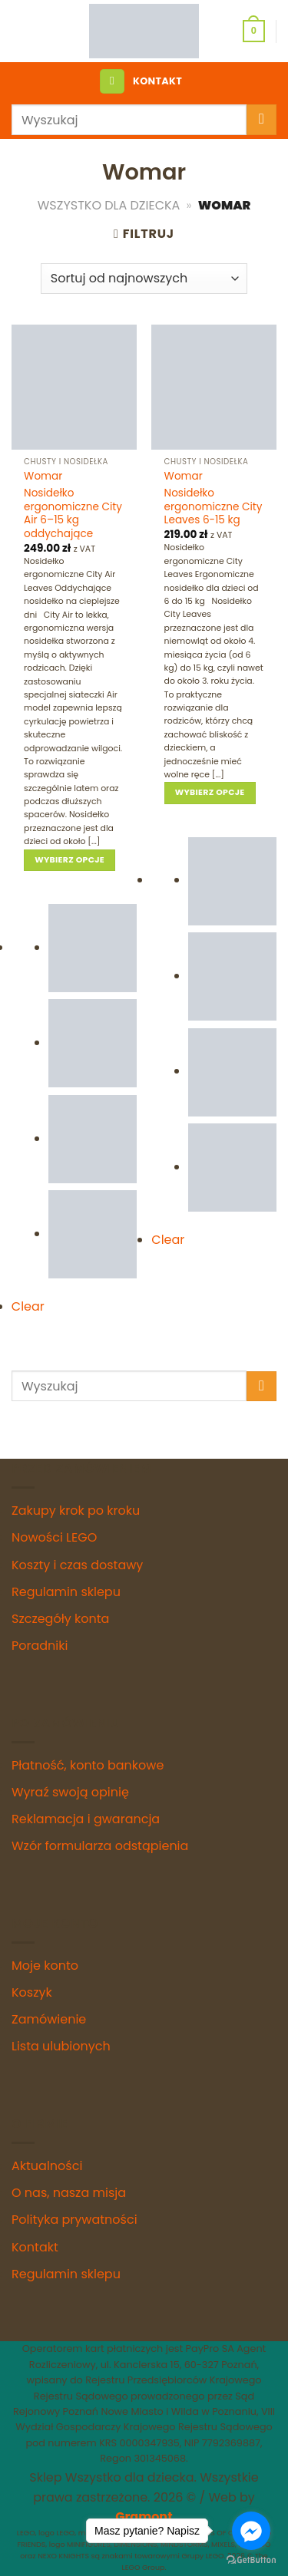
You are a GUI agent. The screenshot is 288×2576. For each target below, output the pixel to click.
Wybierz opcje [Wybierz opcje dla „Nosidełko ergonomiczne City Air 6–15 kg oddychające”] (69, 860)
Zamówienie (49, 2019)
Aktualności (47, 2166)
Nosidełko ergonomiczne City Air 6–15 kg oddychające (73, 514)
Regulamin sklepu (66, 1592)
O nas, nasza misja (69, 2193)
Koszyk (32, 1992)
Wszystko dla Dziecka (109, 205)
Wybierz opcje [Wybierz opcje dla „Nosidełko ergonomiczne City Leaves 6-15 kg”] (210, 792)
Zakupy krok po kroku (76, 1510)
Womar (43, 476)
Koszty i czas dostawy (77, 1565)
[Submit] (261, 119)
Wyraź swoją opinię (70, 1792)
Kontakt (35, 2247)
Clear (28, 1306)
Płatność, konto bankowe (88, 1765)
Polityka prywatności (74, 2219)
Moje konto (45, 1965)
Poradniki (40, 1645)
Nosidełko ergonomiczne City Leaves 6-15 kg (213, 507)
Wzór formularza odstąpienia (100, 1846)
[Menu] (112, 81)
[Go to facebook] (251, 2531)
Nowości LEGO (54, 1537)
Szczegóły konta (60, 1619)
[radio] (92, 948)
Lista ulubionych (61, 2046)
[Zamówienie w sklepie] (144, 278)
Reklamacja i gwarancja (86, 1819)
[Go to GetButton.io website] (251, 2560)
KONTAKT (157, 80)
